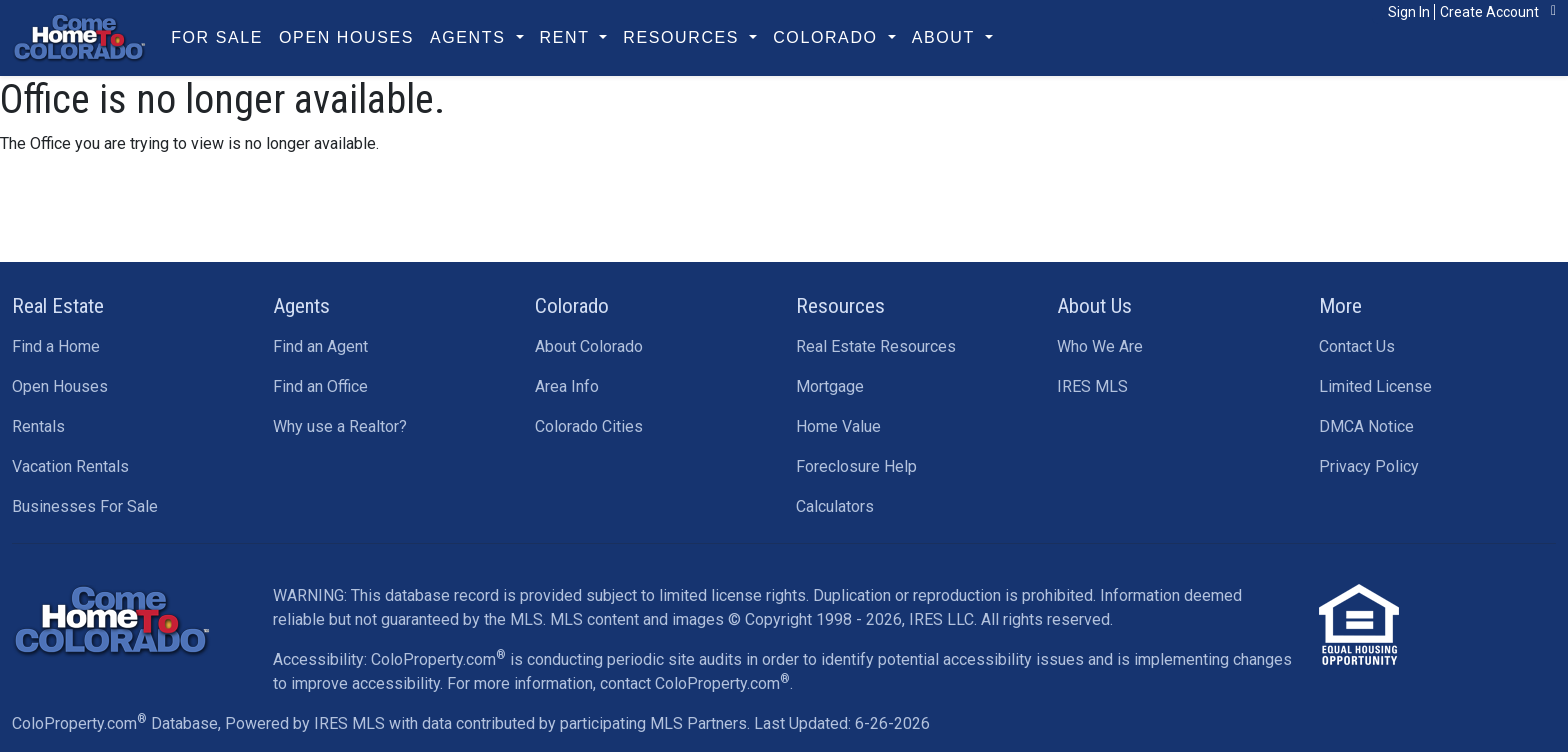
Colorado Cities (589, 426)
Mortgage (830, 386)
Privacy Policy (1369, 466)
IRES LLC (941, 619)
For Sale (217, 37)
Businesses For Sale (85, 506)
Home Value (838, 426)
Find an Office (320, 386)
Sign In (1409, 12)
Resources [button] (684, 37)
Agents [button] (470, 37)
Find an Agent (320, 346)
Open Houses (346, 37)
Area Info (567, 386)
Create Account (1489, 12)
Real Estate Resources (876, 346)
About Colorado (589, 346)
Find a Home (56, 346)
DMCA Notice (1366, 426)
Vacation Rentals (70, 466)
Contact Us (1357, 346)
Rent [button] (568, 37)
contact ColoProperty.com (695, 683)
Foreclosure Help (856, 466)
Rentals (38, 426)
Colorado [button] (828, 37)
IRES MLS (1092, 386)
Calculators (835, 506)
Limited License (1375, 386)
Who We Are (1100, 346)
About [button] (946, 37)
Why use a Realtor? (340, 426)
